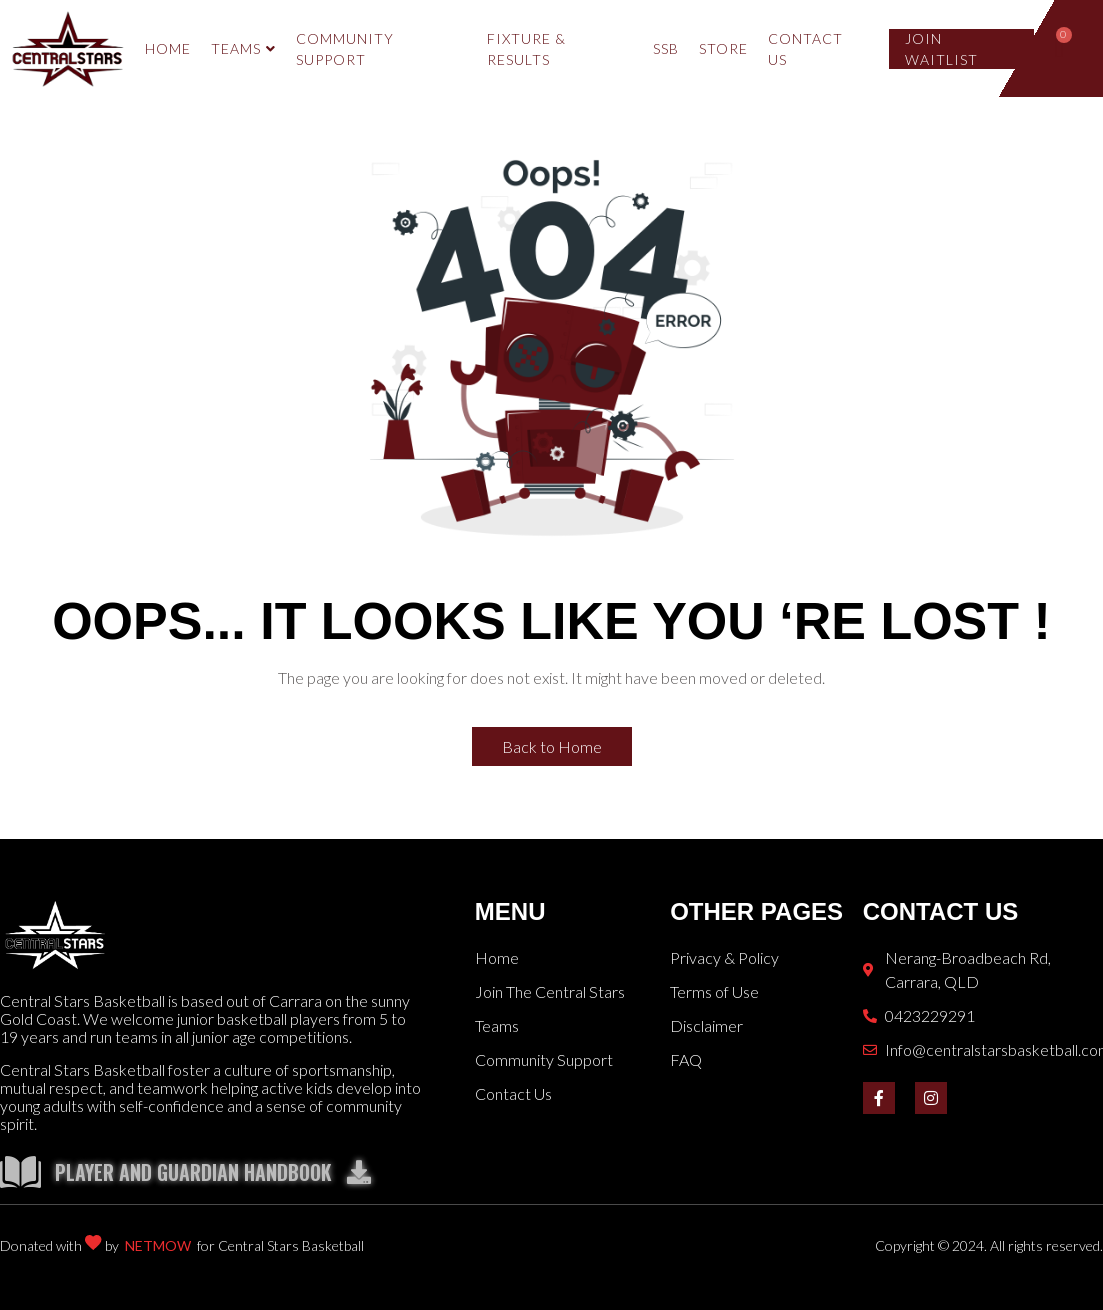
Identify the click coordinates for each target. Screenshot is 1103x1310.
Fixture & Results (526, 49)
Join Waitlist (941, 49)
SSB (666, 48)
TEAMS (243, 48)
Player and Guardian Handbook (213, 1172)
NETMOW (158, 1245)
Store (723, 48)
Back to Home (552, 746)
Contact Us (805, 49)
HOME (168, 48)
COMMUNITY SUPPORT (345, 49)
